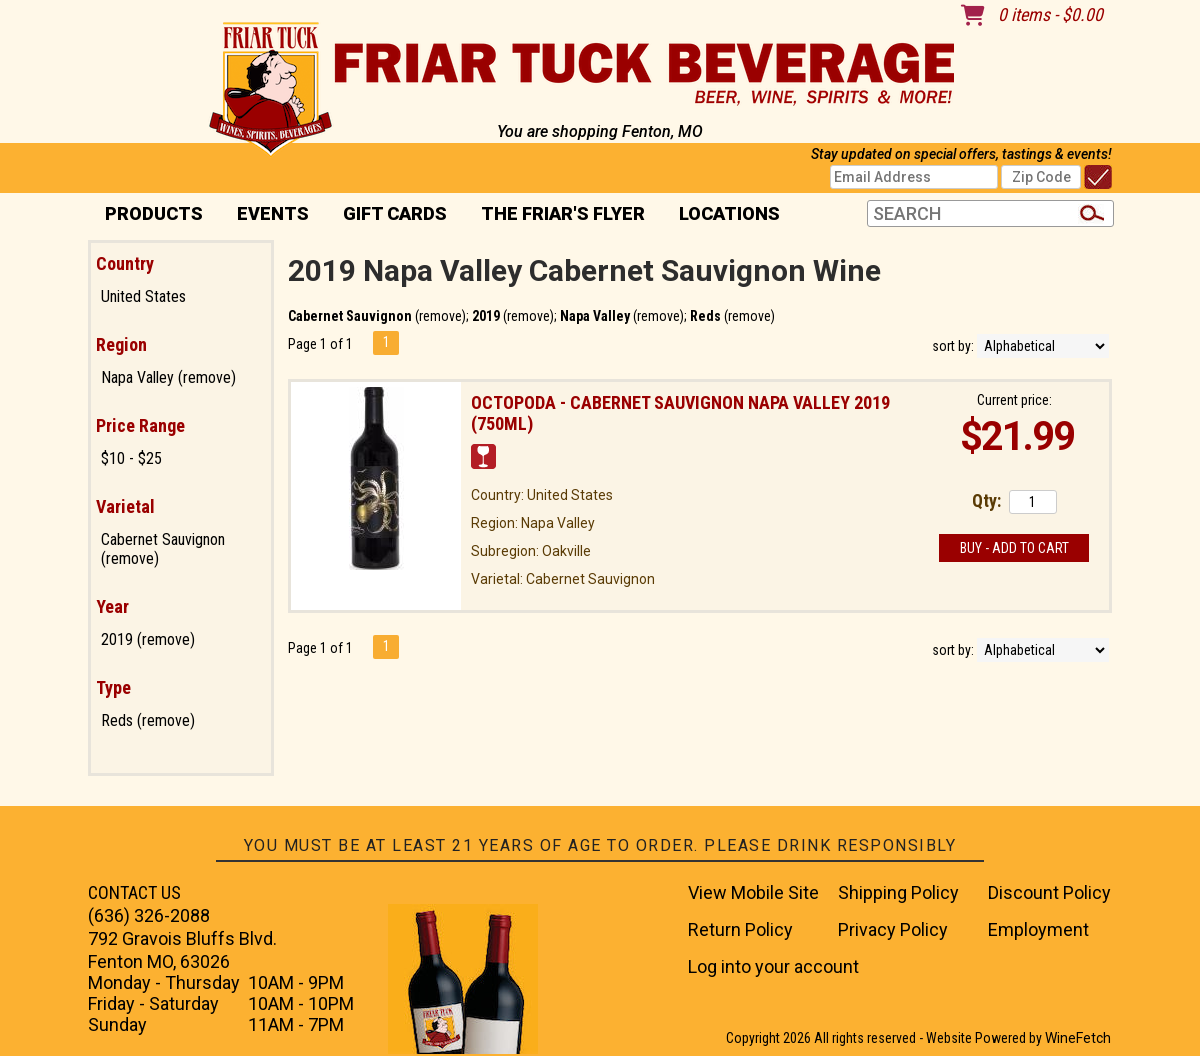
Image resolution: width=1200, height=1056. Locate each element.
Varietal (125, 506)
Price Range (140, 425)
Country (125, 263)
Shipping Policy (898, 892)
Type (113, 687)
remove (440, 316)
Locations (723, 215)
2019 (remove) (148, 639)
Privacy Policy (893, 929)
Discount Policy (1049, 892)
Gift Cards (395, 213)
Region (121, 344)
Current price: (1014, 400)
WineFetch (1078, 1038)
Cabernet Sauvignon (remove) (163, 549)
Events (273, 213)
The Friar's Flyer (563, 213)
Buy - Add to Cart (1014, 548)
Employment (1038, 929)
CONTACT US (134, 892)
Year (112, 606)
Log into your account (773, 966)
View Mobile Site (753, 892)
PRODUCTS (147, 215)
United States (143, 296)
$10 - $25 (131, 458)
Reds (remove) (148, 720)
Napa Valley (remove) (168, 377)
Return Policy (740, 929)
